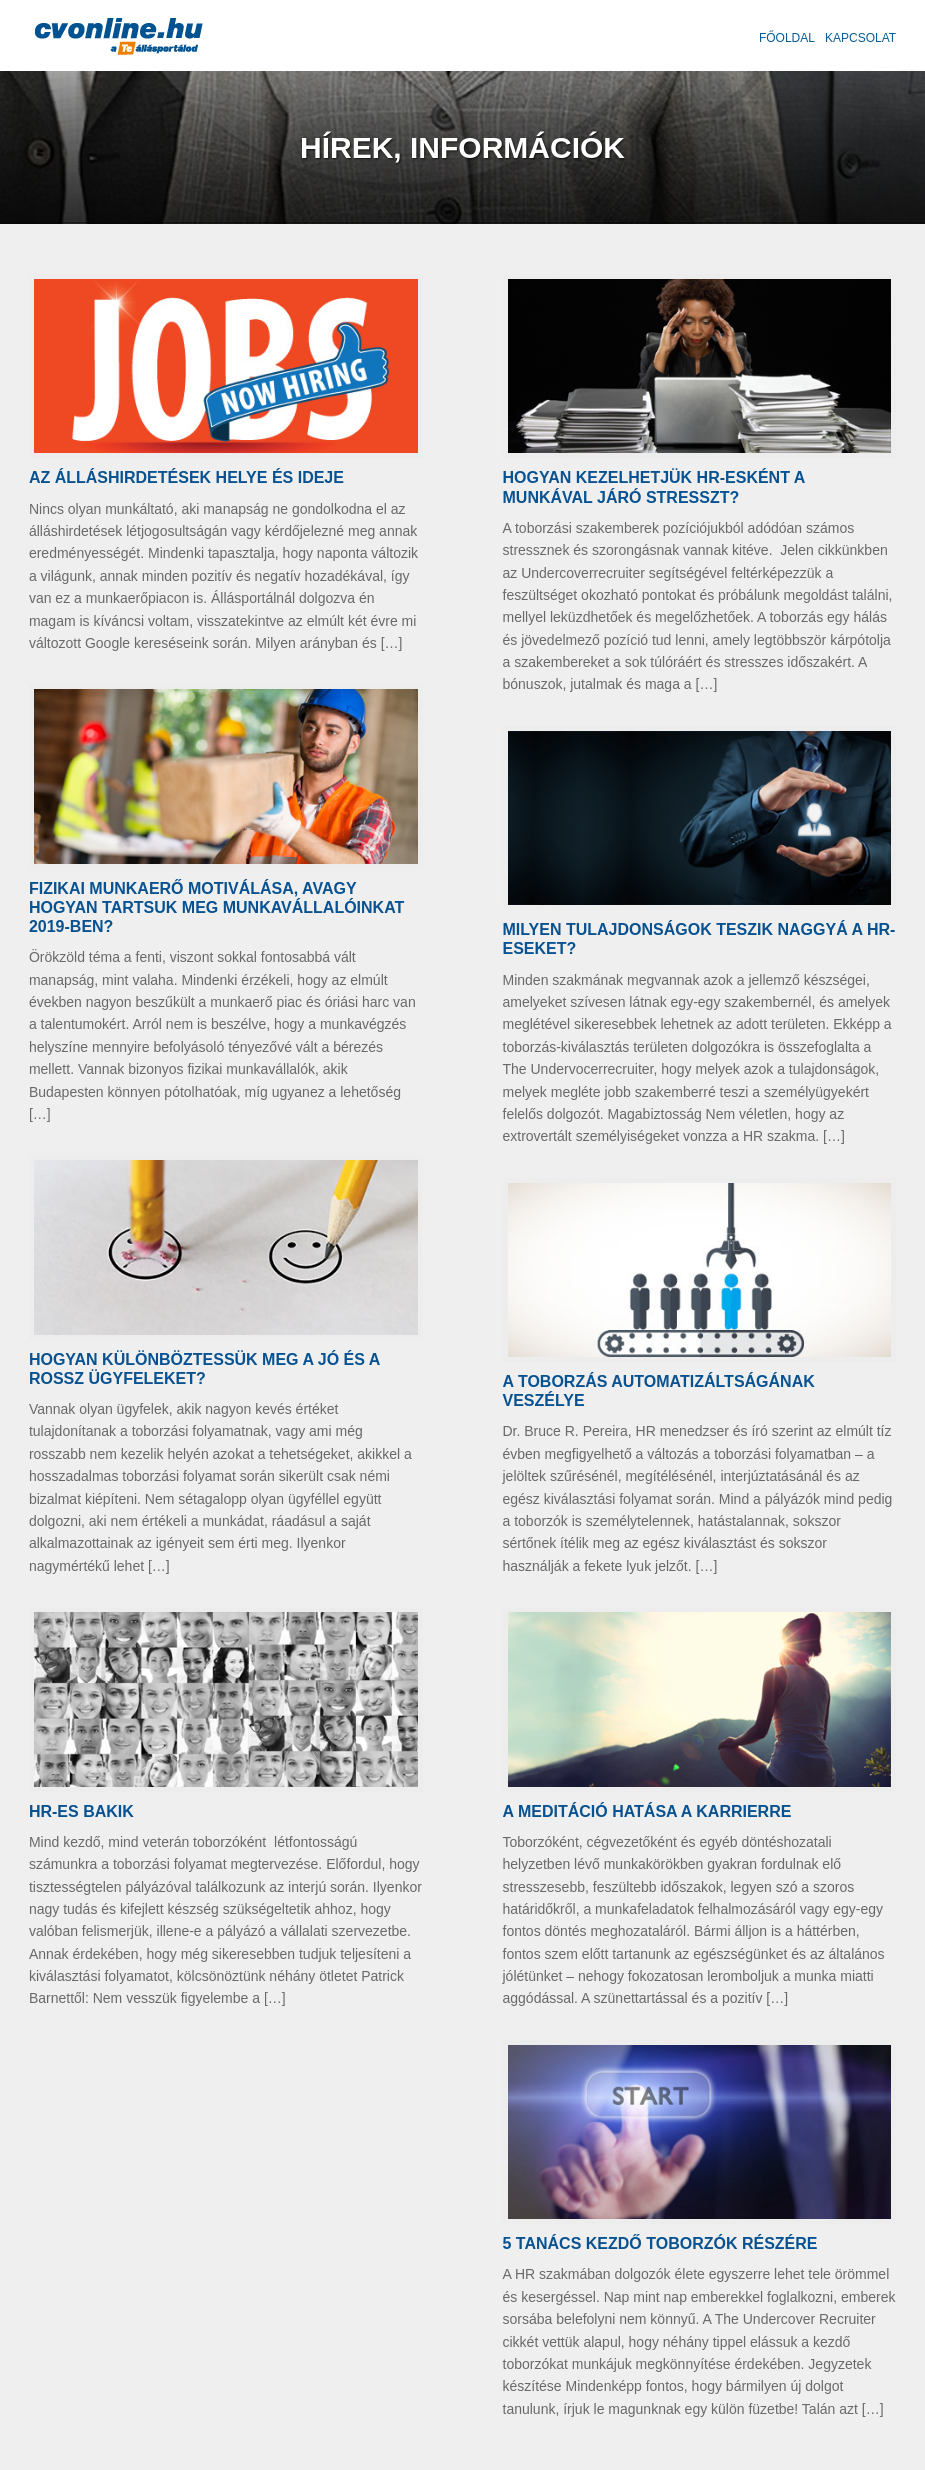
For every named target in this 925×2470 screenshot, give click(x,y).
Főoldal (787, 38)
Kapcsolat (860, 38)
